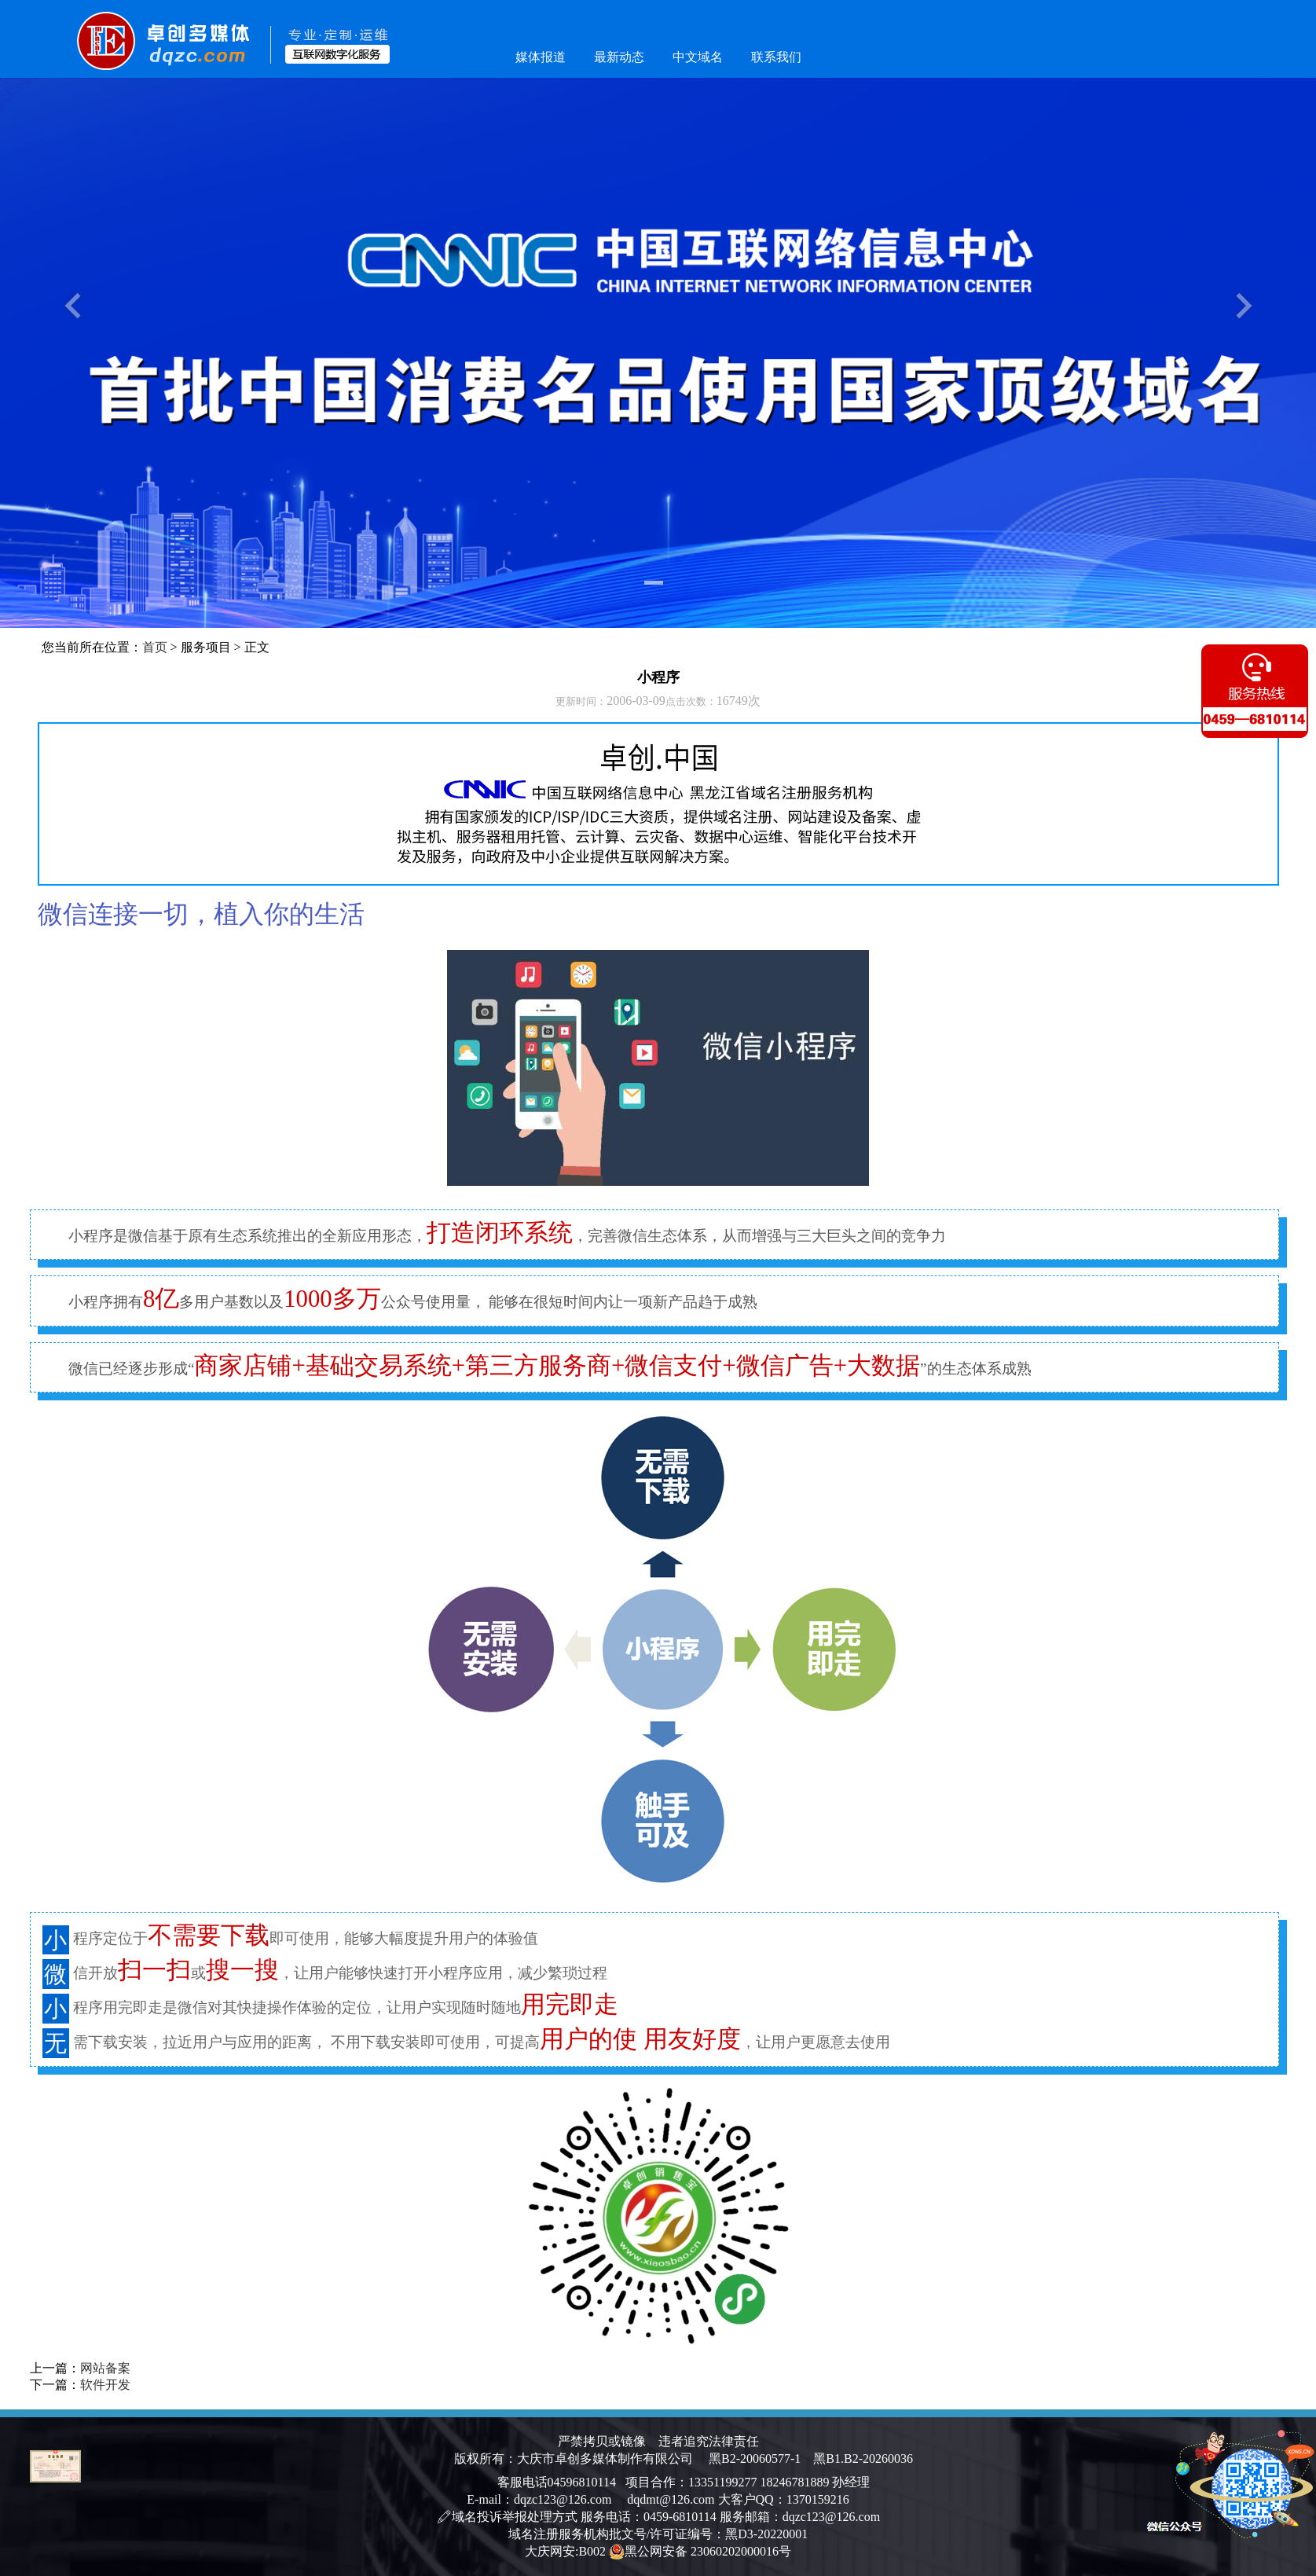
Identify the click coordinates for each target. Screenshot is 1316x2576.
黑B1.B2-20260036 (857, 2458)
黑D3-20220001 (766, 2534)
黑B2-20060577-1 (755, 2458)
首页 (154, 647)
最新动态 (619, 57)
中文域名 (698, 57)
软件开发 (105, 2384)
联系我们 (776, 57)
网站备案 (105, 2368)
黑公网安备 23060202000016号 (700, 2551)
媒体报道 (540, 57)
